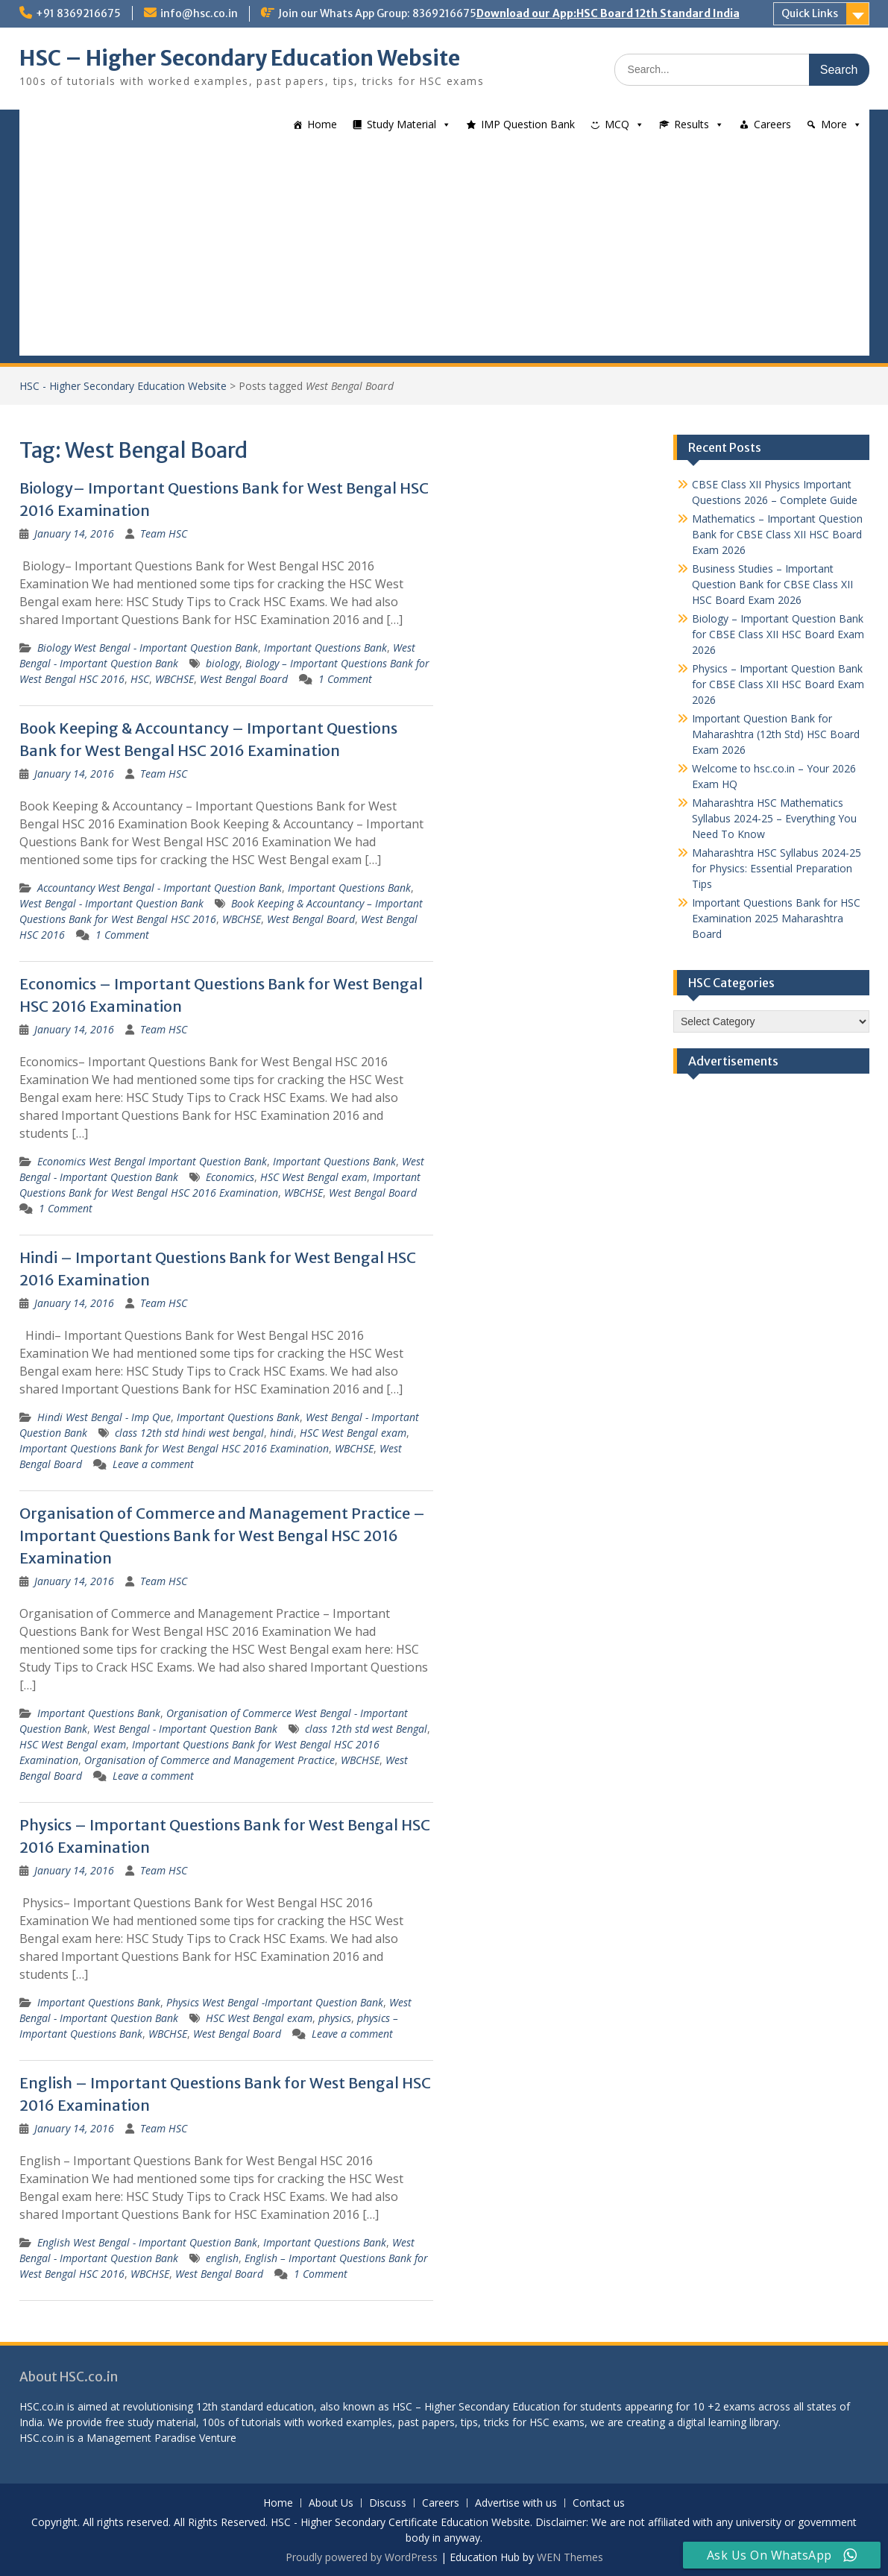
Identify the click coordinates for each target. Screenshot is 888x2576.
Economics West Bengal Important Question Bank (152, 1161)
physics (334, 2018)
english (222, 2258)
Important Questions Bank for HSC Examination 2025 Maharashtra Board (776, 918)
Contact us (599, 2503)
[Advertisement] (444, 251)
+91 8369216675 (78, 13)
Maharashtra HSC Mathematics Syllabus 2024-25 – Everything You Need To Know (774, 818)
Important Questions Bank (325, 647)
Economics (230, 1177)
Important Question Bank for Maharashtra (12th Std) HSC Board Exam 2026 (776, 734)
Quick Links (809, 13)
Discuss (387, 2503)
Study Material (401, 124)
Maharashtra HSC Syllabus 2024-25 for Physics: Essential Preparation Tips (776, 868)
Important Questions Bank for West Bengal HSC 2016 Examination (174, 1448)
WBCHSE (174, 679)
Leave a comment (153, 1464)
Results (691, 124)
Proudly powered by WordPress (362, 2557)
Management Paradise (141, 2438)
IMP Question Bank (528, 124)
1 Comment (345, 679)
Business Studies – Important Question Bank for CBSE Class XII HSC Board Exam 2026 (772, 584)
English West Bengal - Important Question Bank (147, 2242)
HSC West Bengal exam (313, 1177)
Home (322, 124)
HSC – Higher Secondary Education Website (239, 58)
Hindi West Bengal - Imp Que (104, 1417)
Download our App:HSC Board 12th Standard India (608, 13)
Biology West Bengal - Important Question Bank (147, 647)
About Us (331, 2503)
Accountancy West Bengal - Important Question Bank (159, 888)
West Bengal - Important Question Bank (111, 903)
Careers (772, 124)
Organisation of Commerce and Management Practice (209, 1760)
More (834, 124)
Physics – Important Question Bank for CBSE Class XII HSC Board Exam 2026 (778, 684)
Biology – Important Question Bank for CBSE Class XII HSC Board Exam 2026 (778, 634)
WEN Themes (570, 2557)
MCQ (617, 124)
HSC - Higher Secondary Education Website (123, 386)
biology (222, 663)
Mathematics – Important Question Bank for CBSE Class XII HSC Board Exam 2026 (777, 534)
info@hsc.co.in (199, 13)
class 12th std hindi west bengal (189, 1433)
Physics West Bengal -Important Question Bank (274, 2002)
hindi (282, 1433)
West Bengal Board (244, 679)
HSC (139, 679)
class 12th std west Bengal (366, 1729)
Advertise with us (516, 2503)
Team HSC (163, 533)
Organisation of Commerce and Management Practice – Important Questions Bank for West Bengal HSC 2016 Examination (222, 1535)
